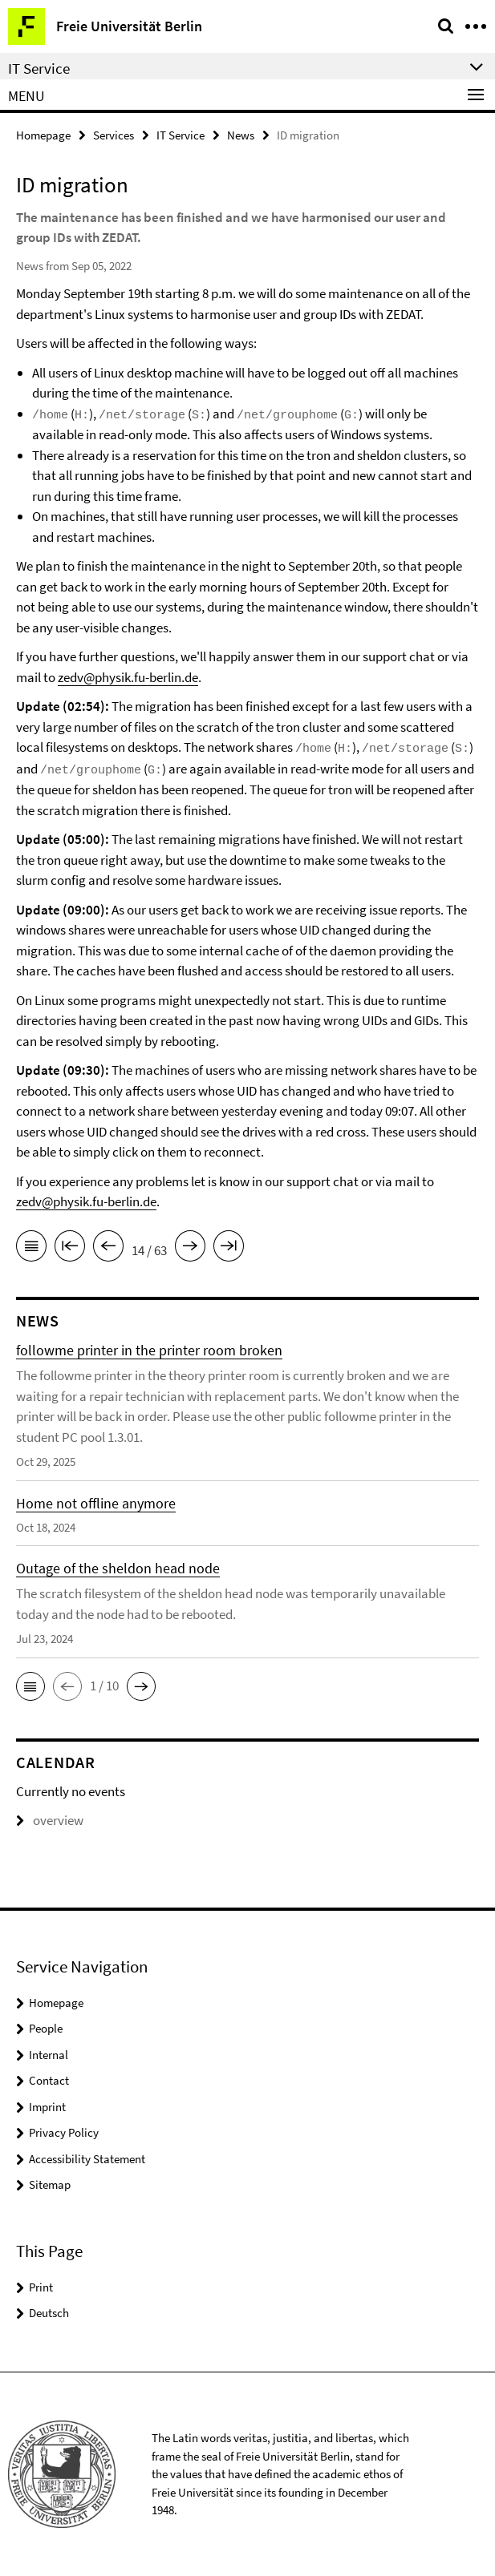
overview (49, 1820)
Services (113, 135)
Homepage (43, 135)
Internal (48, 2054)
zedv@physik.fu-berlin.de (128, 677)
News (240, 135)
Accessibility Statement (87, 2158)
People (46, 2028)
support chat (399, 656)
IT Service (180, 135)
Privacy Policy (64, 2132)
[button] (30, 1686)
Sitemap (50, 2184)
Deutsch (49, 2312)
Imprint (47, 2106)
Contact (49, 2080)
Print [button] (41, 2287)
